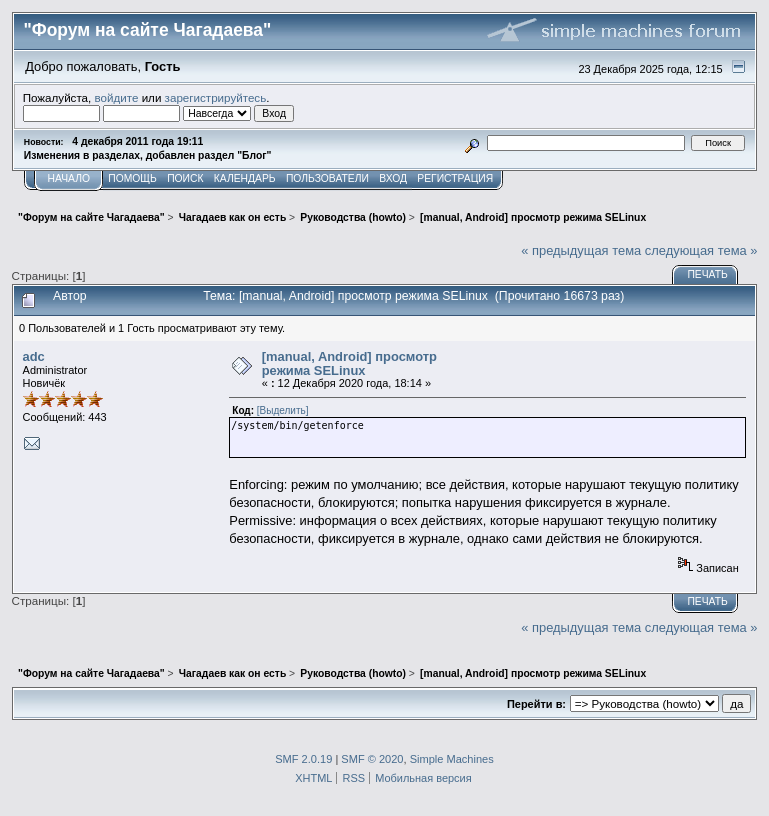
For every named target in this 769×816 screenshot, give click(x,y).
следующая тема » (701, 250)
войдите (117, 97)
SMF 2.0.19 (303, 759)
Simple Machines (452, 759)
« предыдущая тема (581, 250)
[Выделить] (283, 410)
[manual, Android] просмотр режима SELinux (349, 363)
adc (34, 356)
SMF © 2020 (372, 759)
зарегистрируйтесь (216, 97)
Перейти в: (536, 704)
